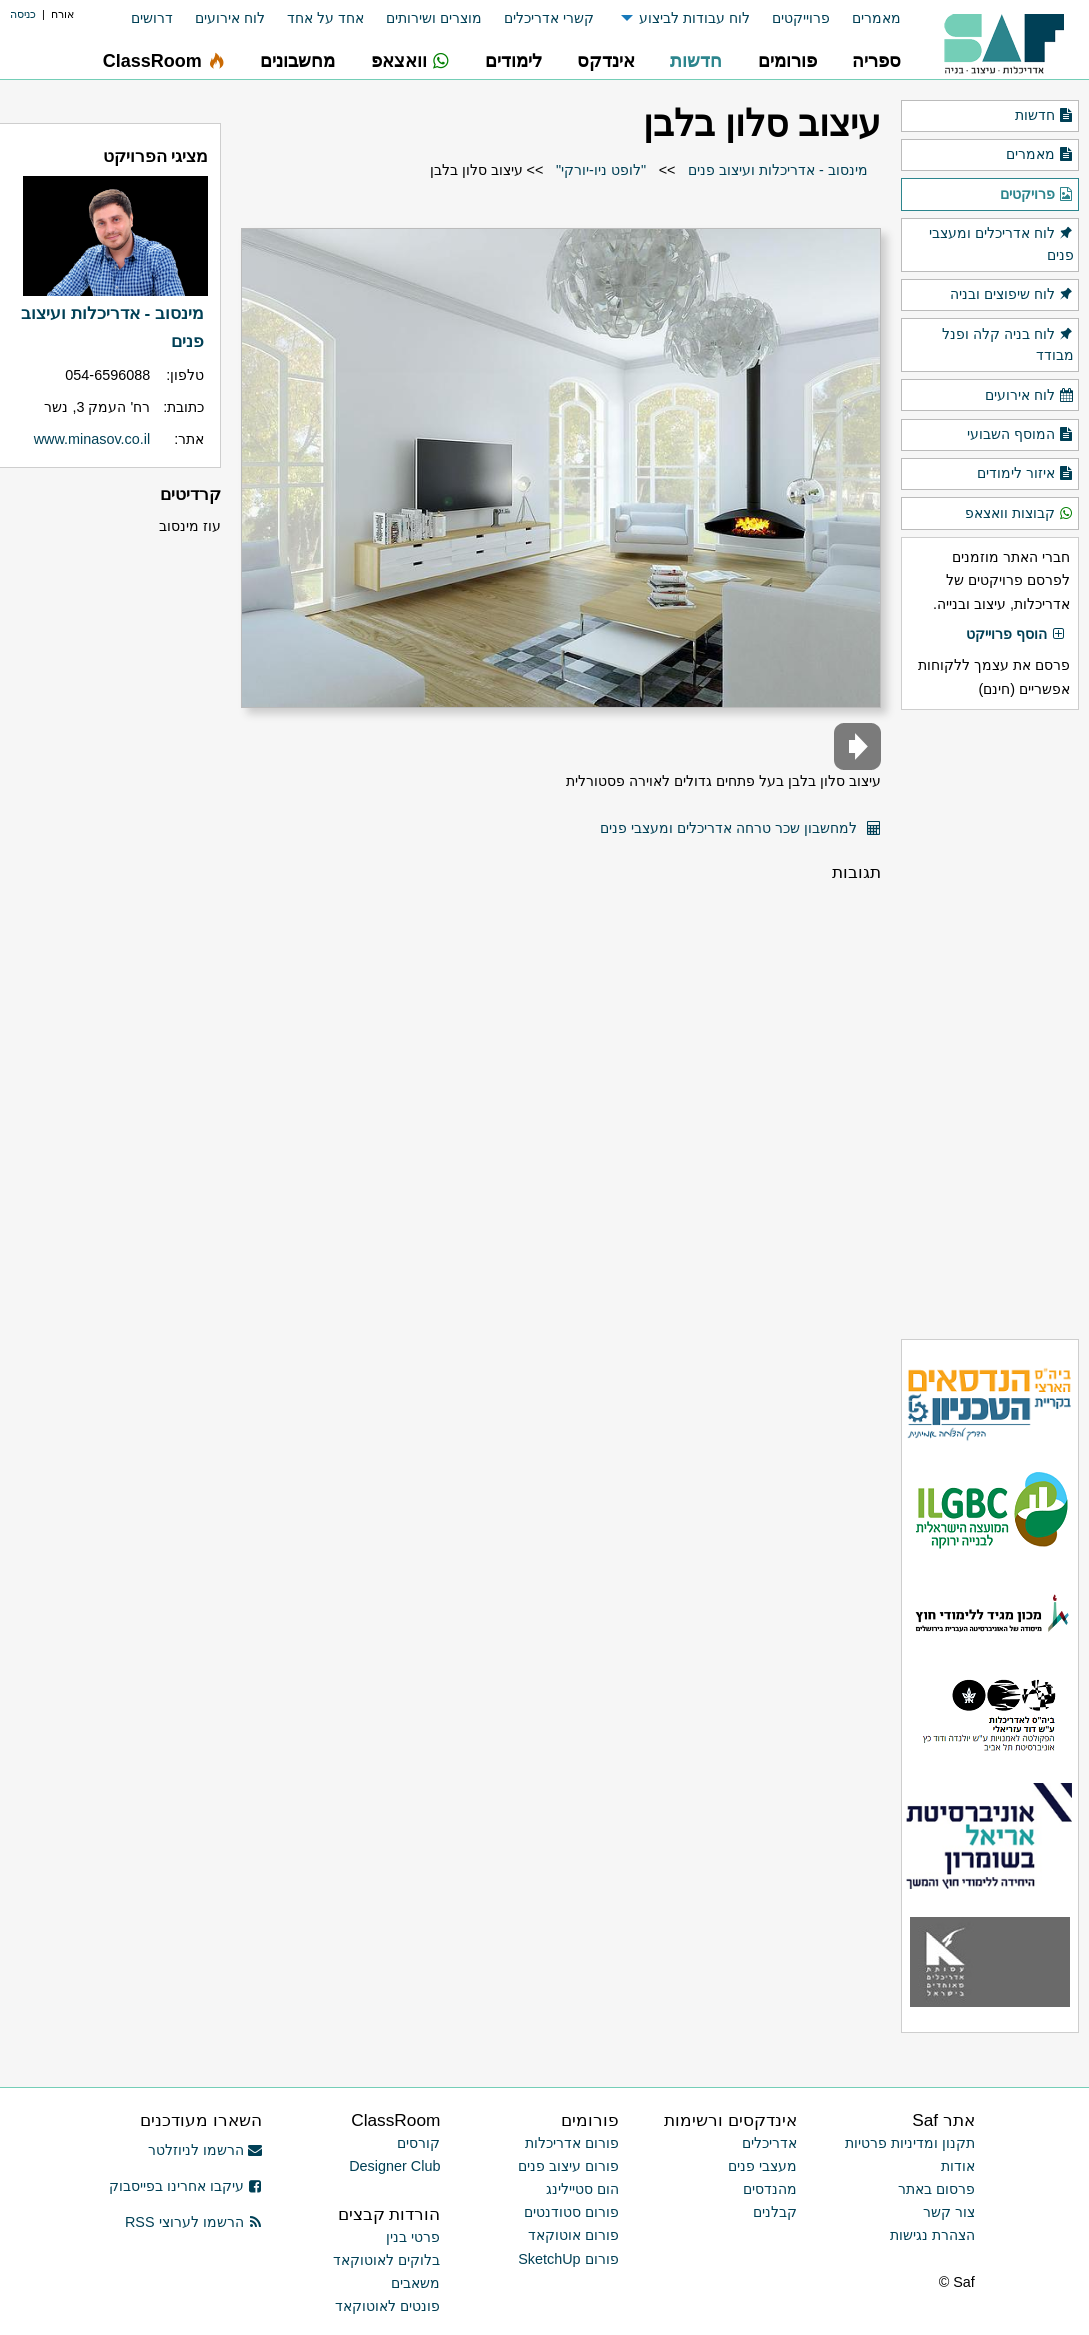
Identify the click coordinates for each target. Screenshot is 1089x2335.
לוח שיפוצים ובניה (1012, 295)
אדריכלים (769, 2143)
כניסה (23, 14)
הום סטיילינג (582, 2189)
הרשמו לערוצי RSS (193, 2222)
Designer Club (394, 2166)
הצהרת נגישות (932, 2235)
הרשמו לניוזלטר (205, 2150)
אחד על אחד (325, 18)
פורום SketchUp (568, 2259)
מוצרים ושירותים (434, 18)
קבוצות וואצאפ (1019, 514)
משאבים (415, 2283)
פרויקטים (1037, 195)
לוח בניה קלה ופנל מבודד (1008, 344)
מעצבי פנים (762, 2166)
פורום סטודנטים (571, 2212)
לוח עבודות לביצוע (694, 18)
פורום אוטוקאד (573, 2235)
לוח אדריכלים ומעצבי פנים (1001, 243)
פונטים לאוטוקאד (387, 2306)
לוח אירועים (230, 18)
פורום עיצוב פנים (568, 2166)
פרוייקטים (801, 18)
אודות (958, 2166)
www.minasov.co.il (92, 439)
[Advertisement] (990, 1024)
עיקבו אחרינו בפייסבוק (186, 2186)
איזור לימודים (1025, 474)
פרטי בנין (413, 2237)
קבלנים (775, 2212)
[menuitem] (865, 18)
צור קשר (949, 2212)
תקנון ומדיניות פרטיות (910, 2143)
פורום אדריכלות (572, 2143)
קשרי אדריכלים (549, 18)
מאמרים (876, 18)
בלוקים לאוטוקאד (386, 2260)
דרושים (152, 18)
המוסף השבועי (1020, 435)
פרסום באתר (936, 2189)
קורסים (418, 2143)
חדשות (1044, 116)
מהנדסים (770, 2189)
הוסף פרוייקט (1016, 635)
